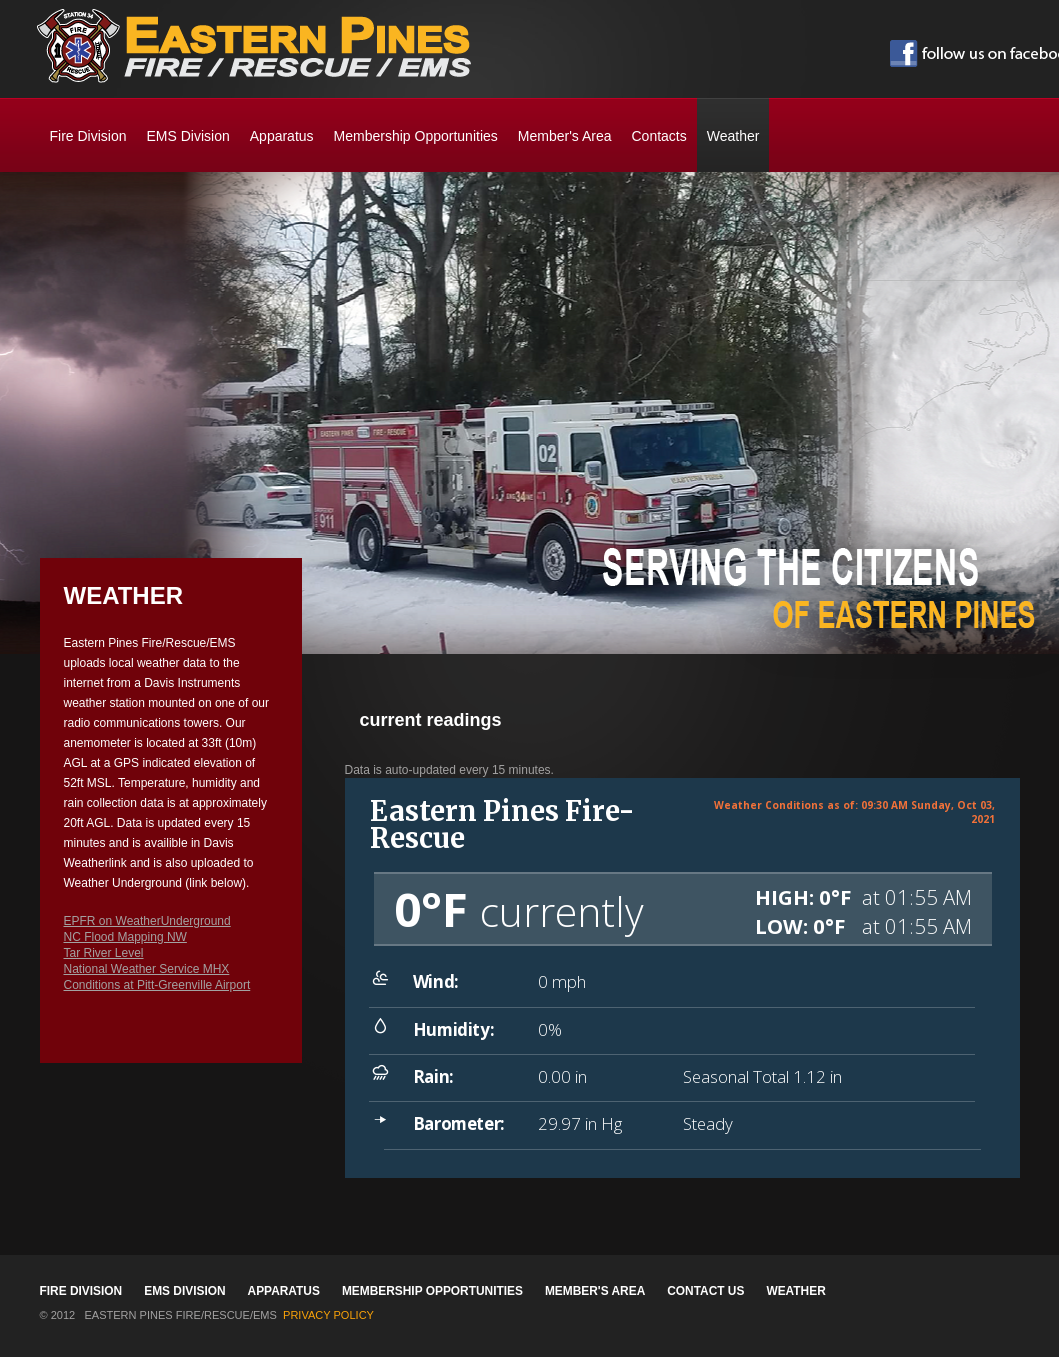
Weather (795, 1291)
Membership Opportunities (416, 136)
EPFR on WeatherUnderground (147, 921)
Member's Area (565, 136)
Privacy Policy (328, 1315)
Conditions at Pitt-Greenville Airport (157, 985)
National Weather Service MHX (147, 969)
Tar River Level (104, 953)
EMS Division (188, 136)
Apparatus (282, 136)
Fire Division (88, 136)
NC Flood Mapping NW (125, 937)
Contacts (659, 136)
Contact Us (705, 1291)
